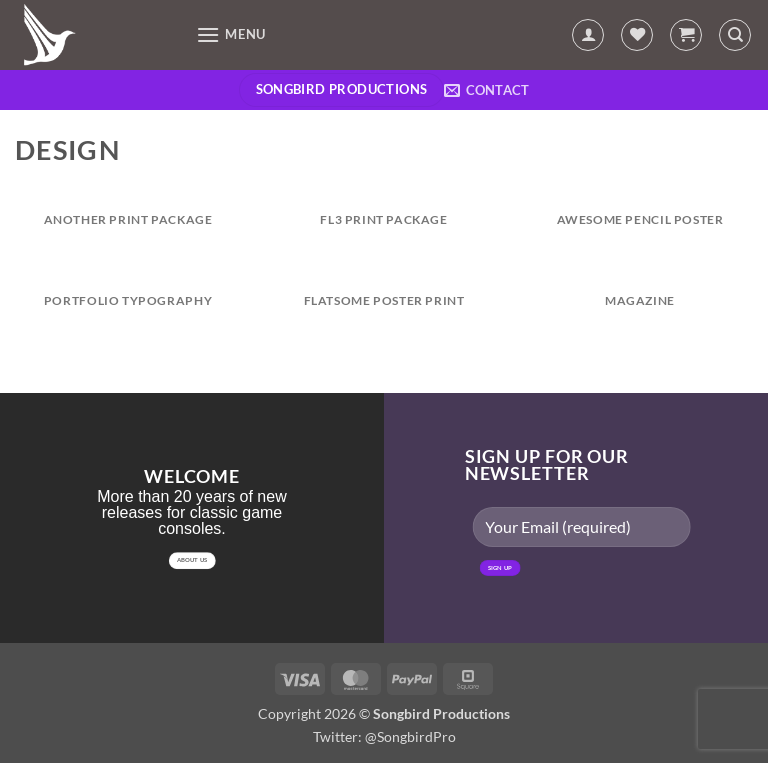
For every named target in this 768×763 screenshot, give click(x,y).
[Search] (735, 35)
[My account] (588, 35)
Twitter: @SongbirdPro (384, 736)
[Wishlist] (637, 35)
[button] (231, 34)
